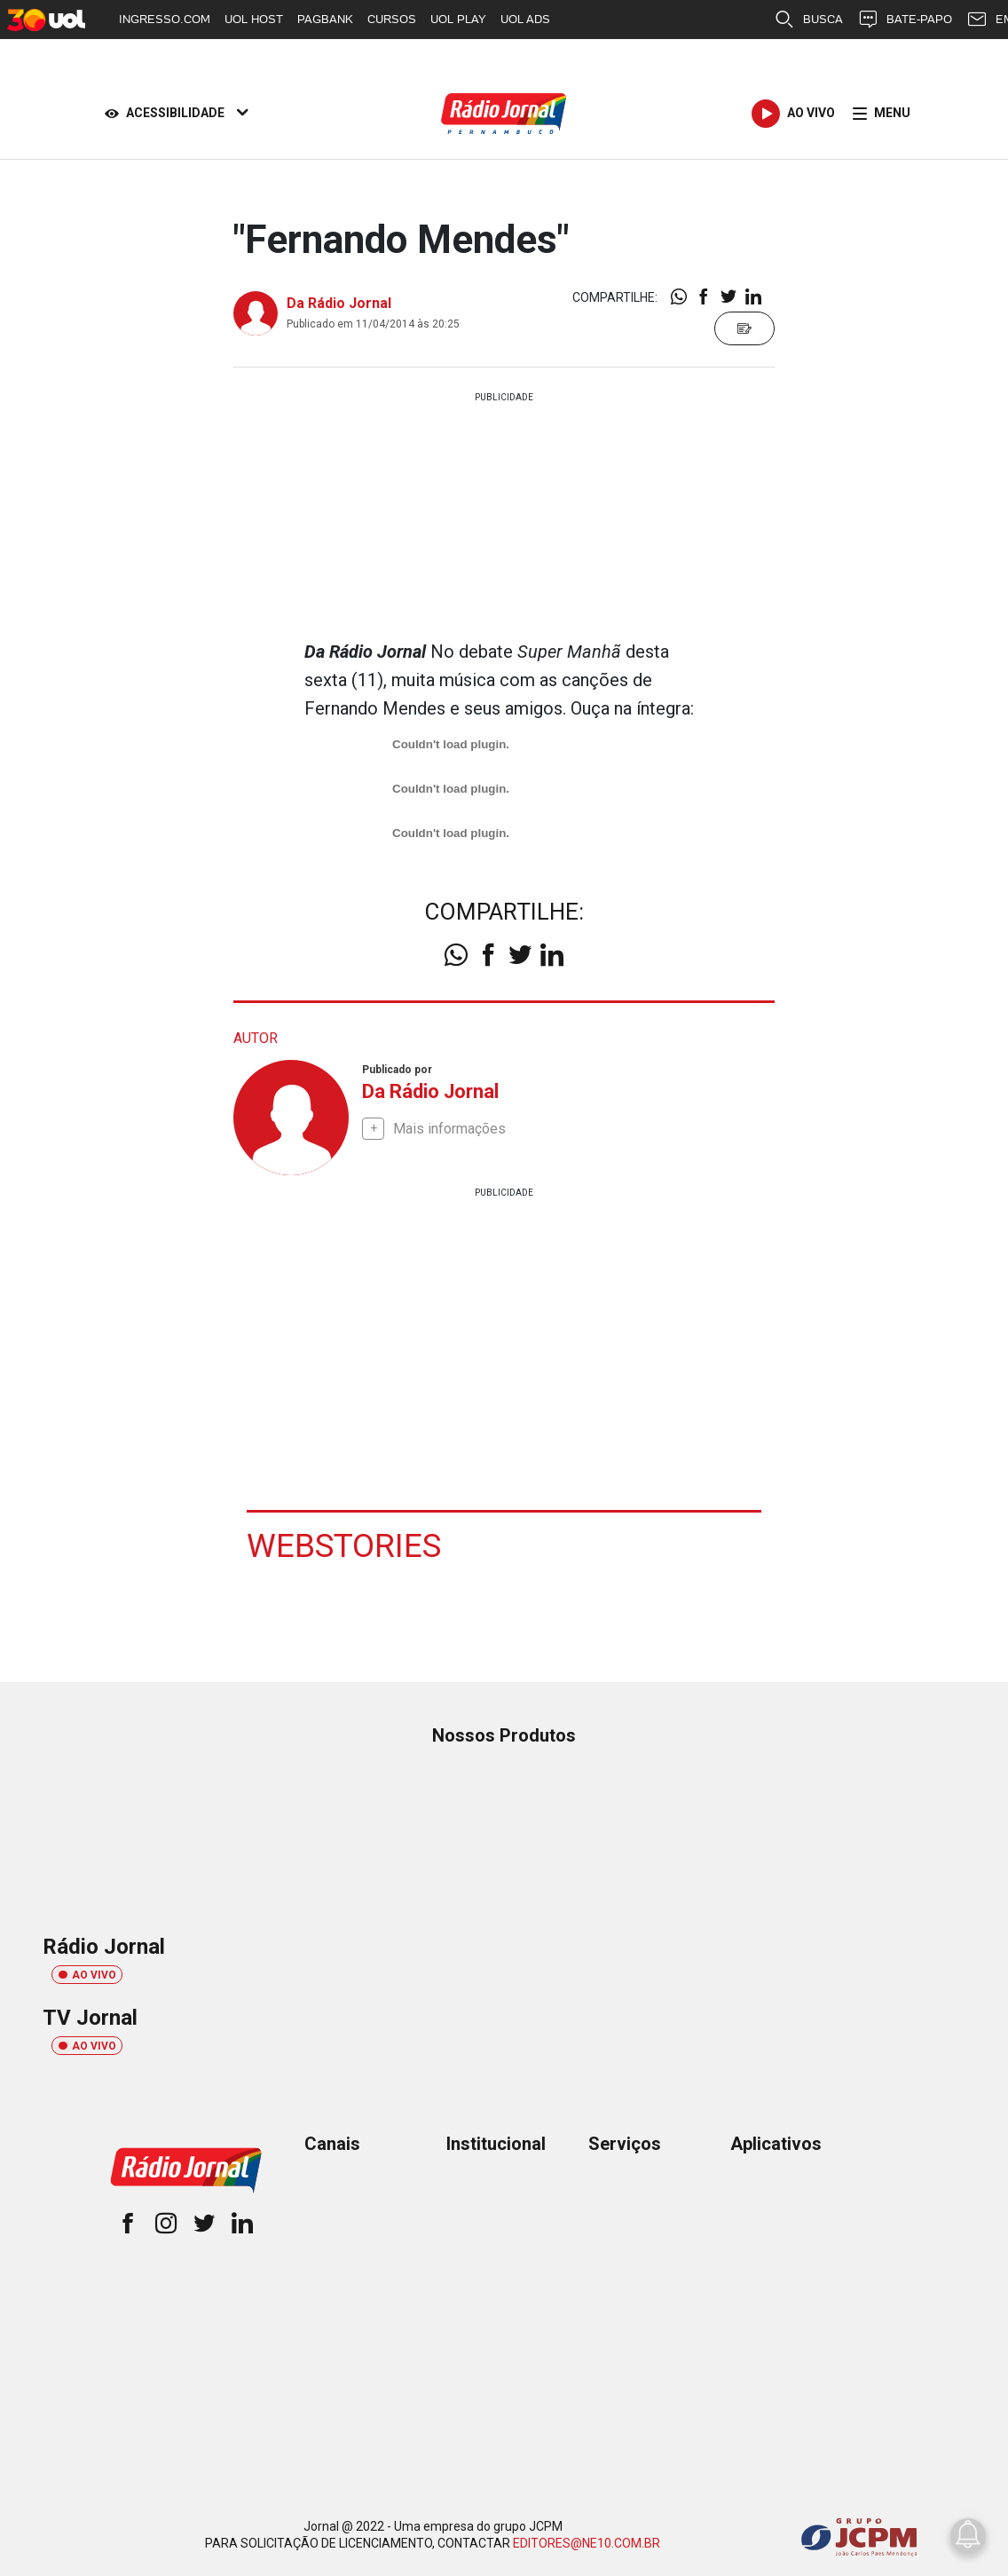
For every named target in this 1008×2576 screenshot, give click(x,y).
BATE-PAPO (904, 19)
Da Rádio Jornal (339, 303)
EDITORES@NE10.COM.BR (586, 2542)
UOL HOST (253, 19)
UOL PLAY (458, 19)
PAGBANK (325, 19)
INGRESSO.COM (164, 19)
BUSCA (808, 19)
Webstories (346, 1545)
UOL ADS (525, 19)
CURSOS (391, 19)
